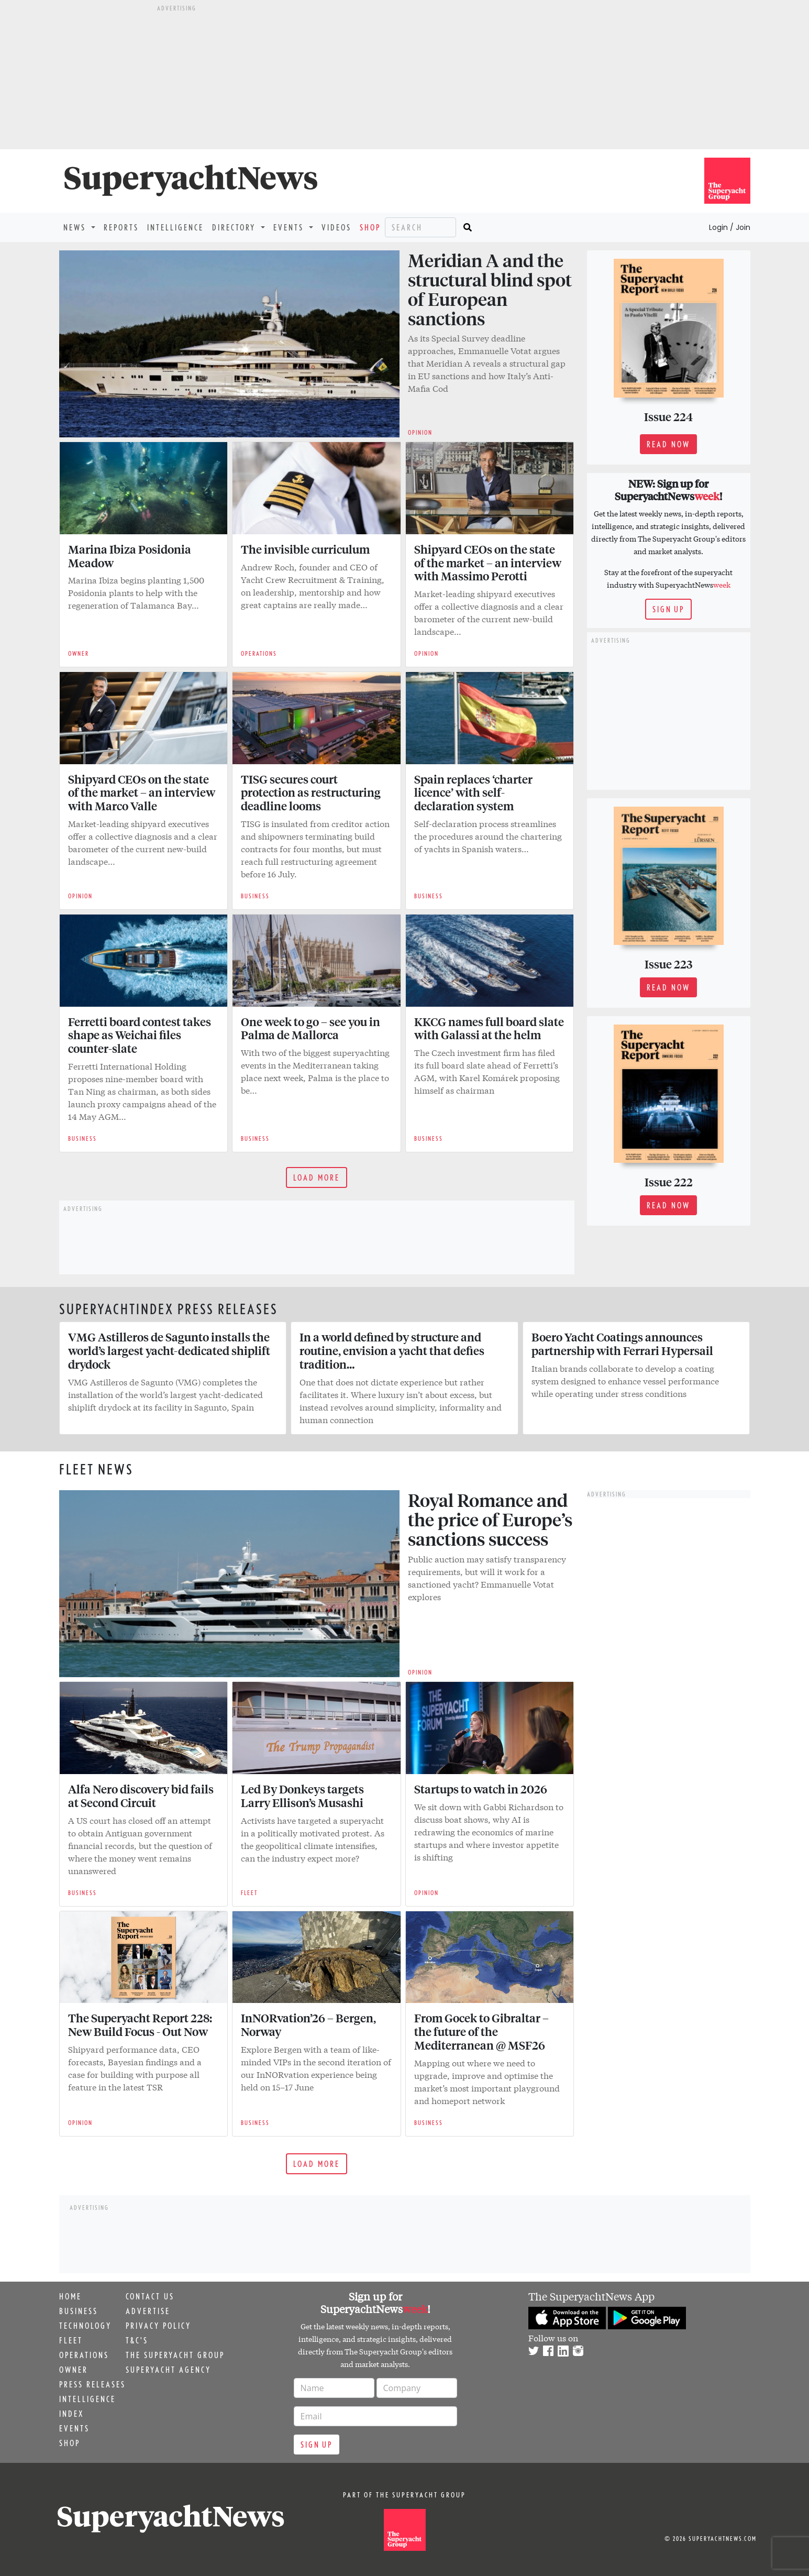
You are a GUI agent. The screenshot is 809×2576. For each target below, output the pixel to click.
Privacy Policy (158, 2325)
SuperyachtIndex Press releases (168, 1309)
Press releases (92, 2384)
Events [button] (290, 227)
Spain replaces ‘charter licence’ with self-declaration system (473, 792)
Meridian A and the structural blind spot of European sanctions (490, 288)
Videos (336, 227)
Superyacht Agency (168, 2369)
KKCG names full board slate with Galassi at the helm (489, 1028)
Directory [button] (235, 227)
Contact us (150, 2296)
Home (70, 2296)
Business (78, 2311)
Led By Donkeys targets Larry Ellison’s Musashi (302, 1795)
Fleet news (96, 1469)
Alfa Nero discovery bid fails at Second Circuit (141, 1795)
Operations (84, 2355)
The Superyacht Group (175, 2355)
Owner (73, 2369)
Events (74, 2428)
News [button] (76, 227)
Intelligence (175, 227)
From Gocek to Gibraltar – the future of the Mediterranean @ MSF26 (481, 2031)
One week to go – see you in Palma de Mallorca (310, 1028)
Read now (668, 444)
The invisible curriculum (305, 549)
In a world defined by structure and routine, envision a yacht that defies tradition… (392, 1350)
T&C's (137, 2340)
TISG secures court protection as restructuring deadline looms (311, 792)
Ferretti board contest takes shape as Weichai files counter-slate (139, 1035)
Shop (370, 227)
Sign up (668, 609)
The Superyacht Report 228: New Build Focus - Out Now (140, 2024)
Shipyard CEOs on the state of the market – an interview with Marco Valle (141, 792)
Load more (316, 1177)
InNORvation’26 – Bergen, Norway (308, 2024)
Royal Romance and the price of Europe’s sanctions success (490, 1519)
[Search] (420, 227)
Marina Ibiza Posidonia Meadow (129, 556)
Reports (121, 227)
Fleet (71, 2340)
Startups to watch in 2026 (482, 1788)
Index (71, 2413)
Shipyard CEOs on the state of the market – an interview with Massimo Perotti (487, 563)
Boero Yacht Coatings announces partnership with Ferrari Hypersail (622, 1343)
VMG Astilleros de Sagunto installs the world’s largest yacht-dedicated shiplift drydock (169, 1350)
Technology (85, 2325)
